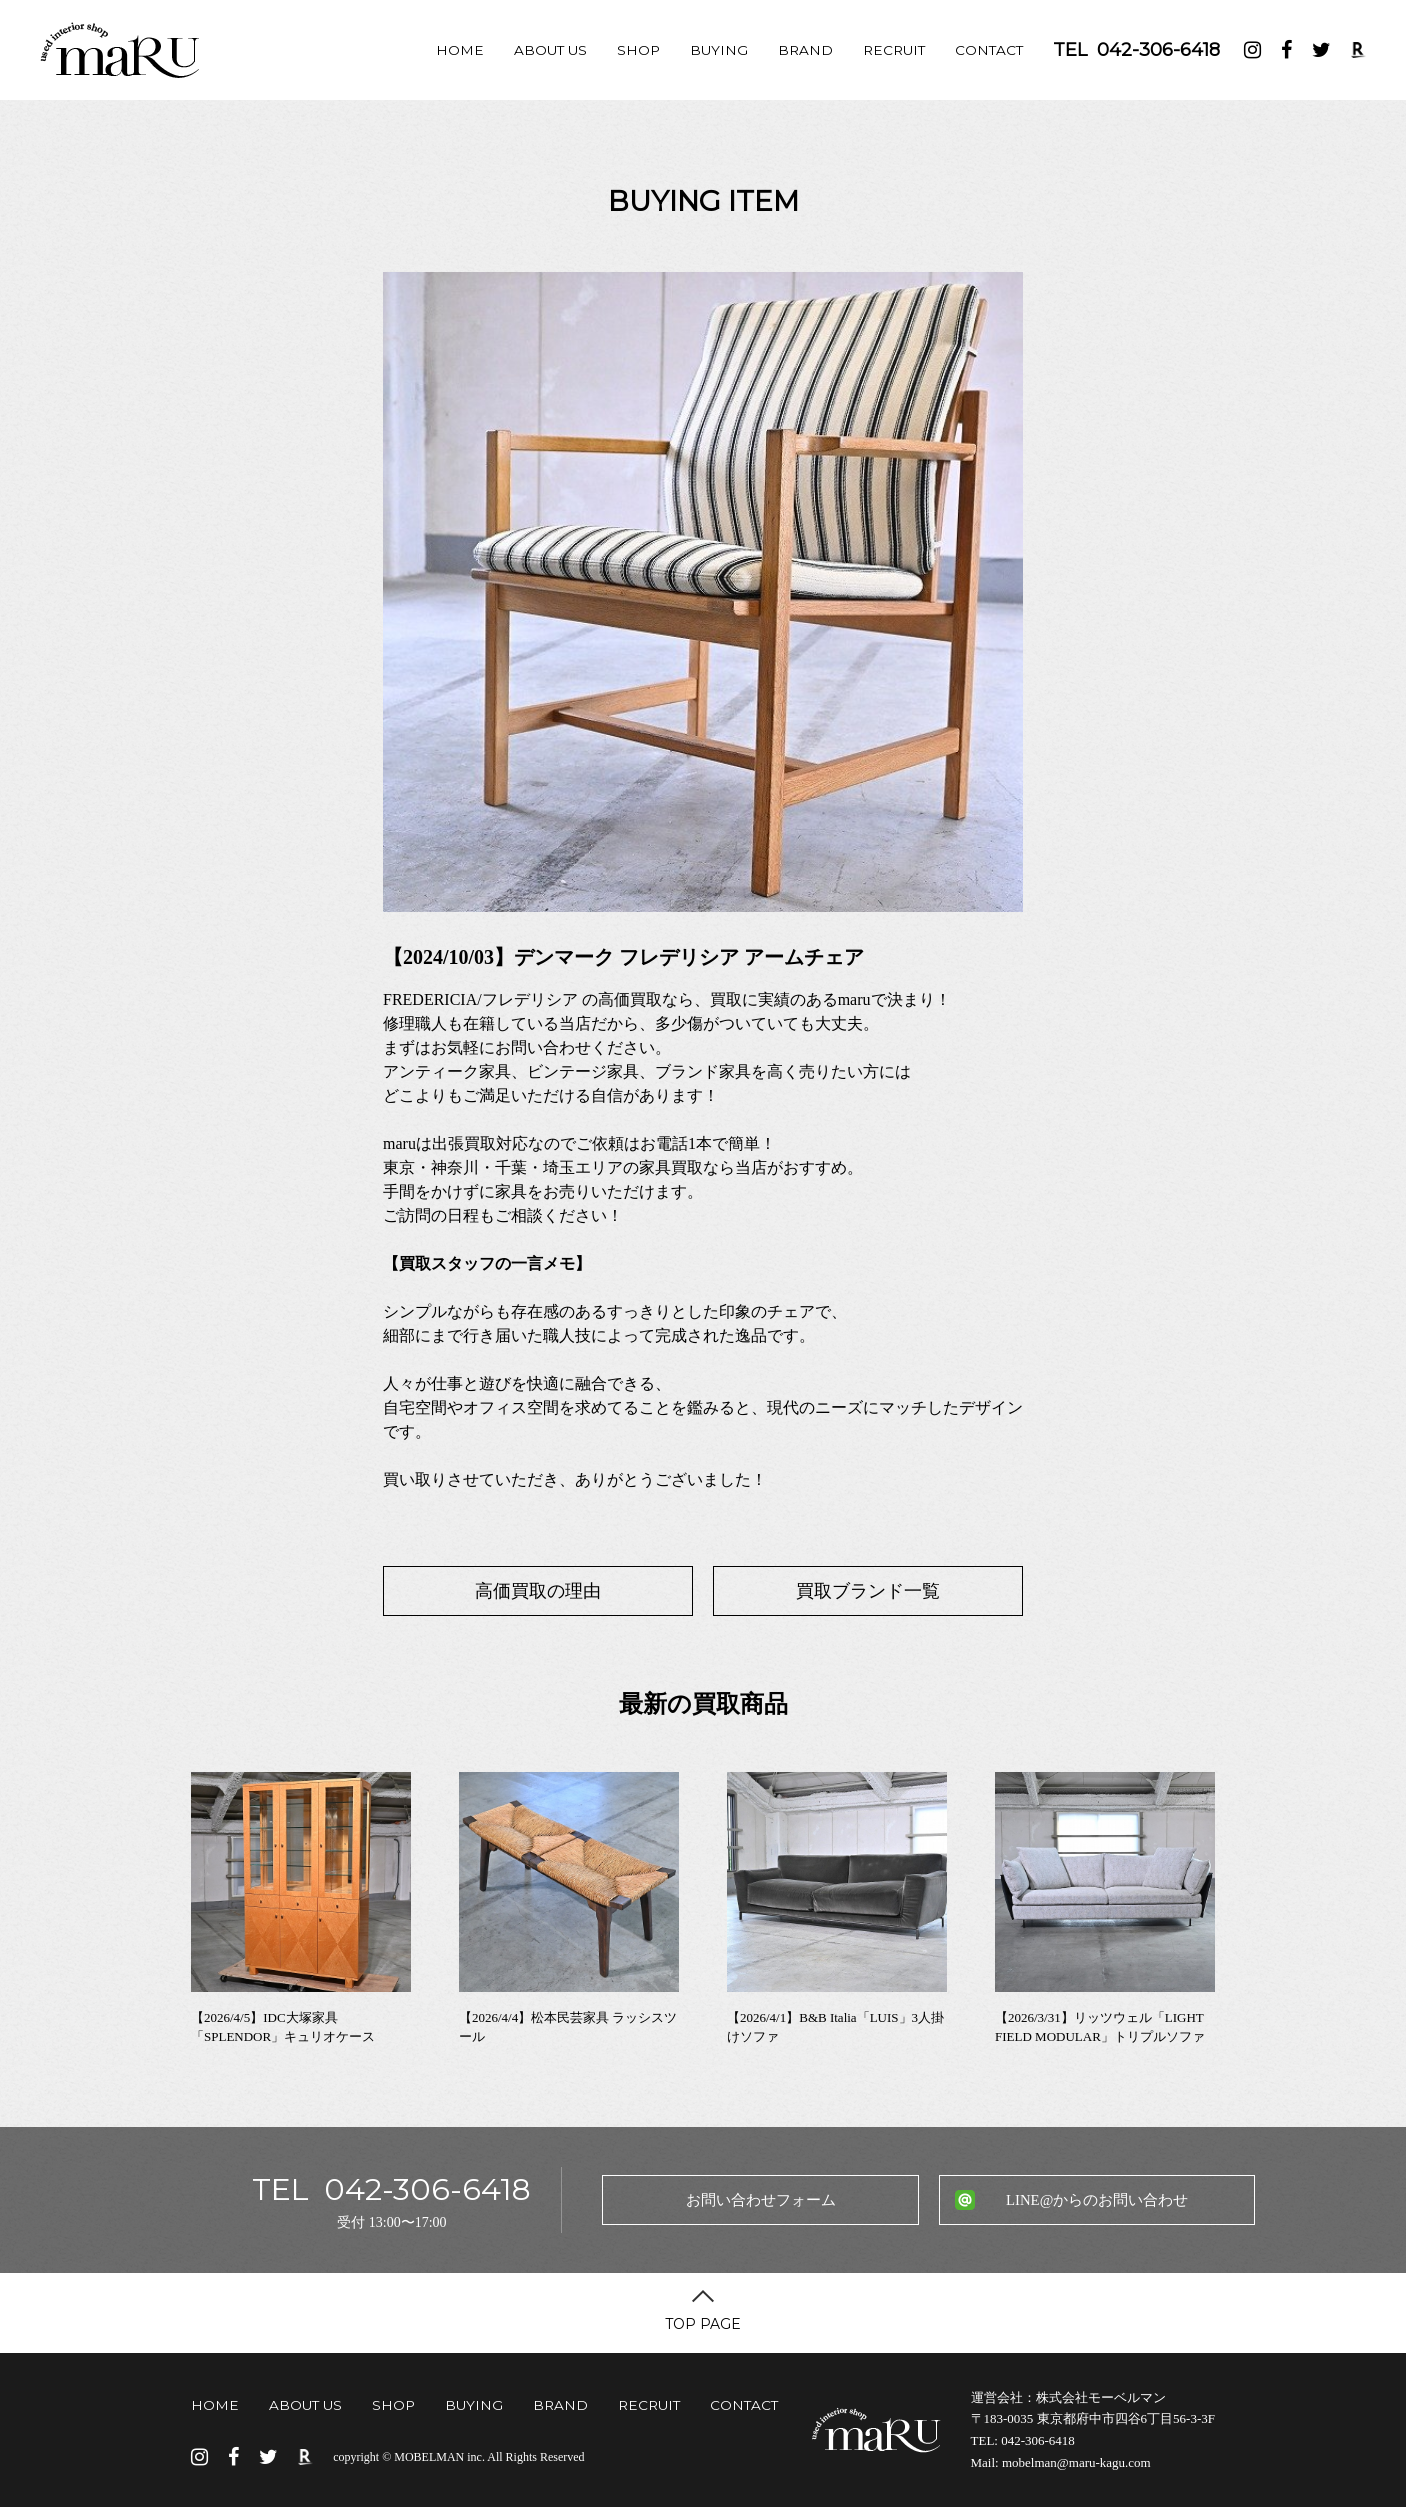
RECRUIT (894, 50)
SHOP (638, 50)
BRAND (805, 50)
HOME (460, 50)
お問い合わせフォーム (761, 2200)
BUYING (719, 50)
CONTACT (989, 50)
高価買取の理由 (538, 1591)
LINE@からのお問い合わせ (1097, 2200)
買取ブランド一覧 (868, 1591)
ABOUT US (550, 50)
